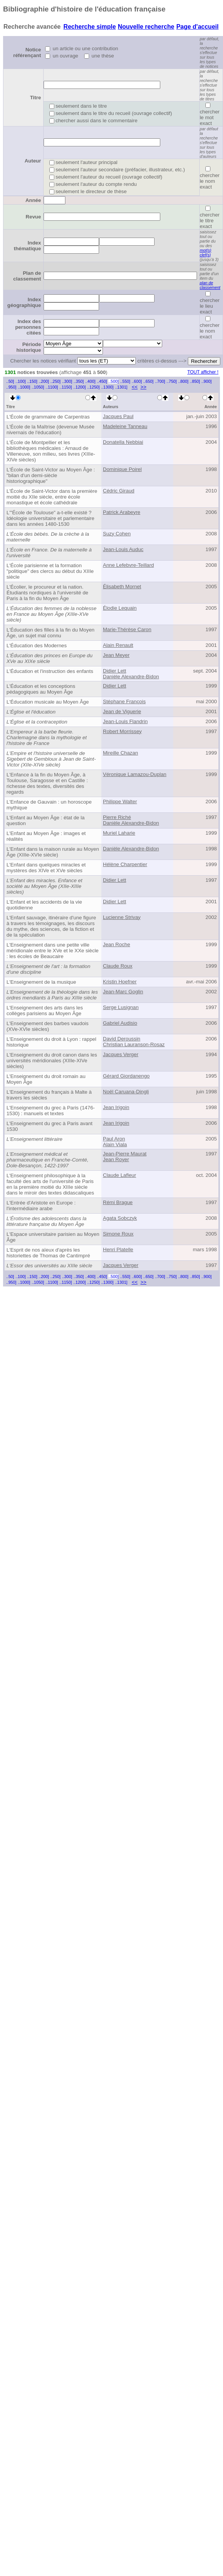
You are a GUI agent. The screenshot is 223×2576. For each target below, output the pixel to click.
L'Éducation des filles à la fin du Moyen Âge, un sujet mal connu (50, 632)
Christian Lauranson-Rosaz (134, 1044)
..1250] (93, 387)
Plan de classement (27, 276)
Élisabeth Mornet (122, 586)
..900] (206, 381)
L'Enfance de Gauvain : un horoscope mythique (49, 805)
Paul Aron (114, 1139)
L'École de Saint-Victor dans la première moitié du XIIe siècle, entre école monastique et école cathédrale (52, 496)
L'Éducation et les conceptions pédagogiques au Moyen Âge (41, 689)
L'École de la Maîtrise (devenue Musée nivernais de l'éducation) (50, 429)
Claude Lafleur (119, 1175)
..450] (102, 381)
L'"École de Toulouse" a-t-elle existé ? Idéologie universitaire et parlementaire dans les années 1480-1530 (50, 518)
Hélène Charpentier (125, 864)
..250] (55, 381)
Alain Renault (118, 645)
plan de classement (210, 285)
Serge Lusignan (120, 1007)
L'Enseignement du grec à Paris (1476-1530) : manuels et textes (51, 1110)
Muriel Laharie (119, 833)
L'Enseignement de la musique (41, 982)
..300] (67, 381)
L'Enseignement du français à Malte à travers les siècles (49, 1095)
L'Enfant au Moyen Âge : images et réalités (46, 836)
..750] (171, 381)
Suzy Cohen (117, 534)
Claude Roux (117, 966)
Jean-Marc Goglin (123, 991)
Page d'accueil (197, 26)
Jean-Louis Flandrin (125, 721)
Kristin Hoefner (120, 981)
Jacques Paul (118, 416)
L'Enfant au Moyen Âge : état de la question (46, 820)
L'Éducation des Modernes (37, 645)
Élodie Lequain (120, 608)
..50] (10, 381)
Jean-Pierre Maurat (124, 1154)
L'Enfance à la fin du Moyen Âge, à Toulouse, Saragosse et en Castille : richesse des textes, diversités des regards (47, 783)
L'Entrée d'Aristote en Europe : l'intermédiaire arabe (41, 1205)
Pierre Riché (117, 817)
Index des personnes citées (28, 327)
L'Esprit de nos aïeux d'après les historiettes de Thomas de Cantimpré (48, 1252)
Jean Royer (116, 1159)
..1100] (52, 387)
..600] (137, 381)
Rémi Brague (118, 1202)
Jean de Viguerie (122, 711)
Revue (33, 217)
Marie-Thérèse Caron (127, 629)
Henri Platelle (118, 1249)
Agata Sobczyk (120, 1218)
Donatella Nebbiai (123, 442)
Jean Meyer (116, 655)
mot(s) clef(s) (205, 252)
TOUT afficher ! (202, 372)
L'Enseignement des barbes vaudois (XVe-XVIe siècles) (47, 1026)
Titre (35, 97)
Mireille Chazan (120, 753)
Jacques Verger (120, 1054)
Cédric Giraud (118, 491)
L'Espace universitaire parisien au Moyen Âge (53, 1237)
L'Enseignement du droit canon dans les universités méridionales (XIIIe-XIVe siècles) (52, 1060)
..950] (11, 387)
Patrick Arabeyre (121, 512)
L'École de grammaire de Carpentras (48, 417)
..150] (32, 381)
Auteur (32, 161)
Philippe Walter (120, 801)
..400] (90, 381)
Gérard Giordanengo (126, 1076)
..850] (195, 381)
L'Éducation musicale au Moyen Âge (48, 702)
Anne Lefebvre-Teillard (128, 565)
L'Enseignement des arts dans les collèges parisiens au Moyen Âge (45, 1010)
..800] (183, 381)
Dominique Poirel (122, 469)
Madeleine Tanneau (125, 426)
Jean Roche (116, 944)
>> (143, 387)
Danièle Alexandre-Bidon (131, 676)
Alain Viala (115, 1144)
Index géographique (24, 302)
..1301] (121, 387)
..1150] (65, 387)
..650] (148, 381)
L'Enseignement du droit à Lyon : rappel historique (51, 1042)
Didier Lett (114, 671)
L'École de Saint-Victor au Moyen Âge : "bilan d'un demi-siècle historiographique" (51, 475)
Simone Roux (118, 1234)
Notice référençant (27, 52)
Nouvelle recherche (146, 26)
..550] (125, 381)
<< (135, 387)
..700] (160, 381)
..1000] (24, 387)
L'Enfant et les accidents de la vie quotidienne (44, 905)
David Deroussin (121, 1039)
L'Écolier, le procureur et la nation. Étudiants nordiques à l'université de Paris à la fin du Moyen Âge (47, 592)
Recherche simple (89, 26)
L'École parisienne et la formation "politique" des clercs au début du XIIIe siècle (50, 571)
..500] (113, 381)
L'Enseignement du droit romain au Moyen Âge (46, 1079)
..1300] (107, 387)
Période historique (28, 347)
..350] (78, 381)
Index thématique (27, 245)
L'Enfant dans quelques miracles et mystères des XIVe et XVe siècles (46, 867)
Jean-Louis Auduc (123, 549)
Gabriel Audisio (120, 1023)
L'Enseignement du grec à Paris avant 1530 (50, 1126)
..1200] (79, 387)
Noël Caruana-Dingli (126, 1091)
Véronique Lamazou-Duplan (134, 774)
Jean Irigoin (116, 1107)
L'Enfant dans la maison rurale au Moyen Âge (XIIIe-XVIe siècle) (53, 852)
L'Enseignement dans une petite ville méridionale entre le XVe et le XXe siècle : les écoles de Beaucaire (53, 950)
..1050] (38, 387)
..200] (44, 381)
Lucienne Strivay (122, 917)
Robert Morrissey (122, 731)
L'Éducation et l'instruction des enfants (50, 671)
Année (33, 200)
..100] (20, 381)
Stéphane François (124, 701)
